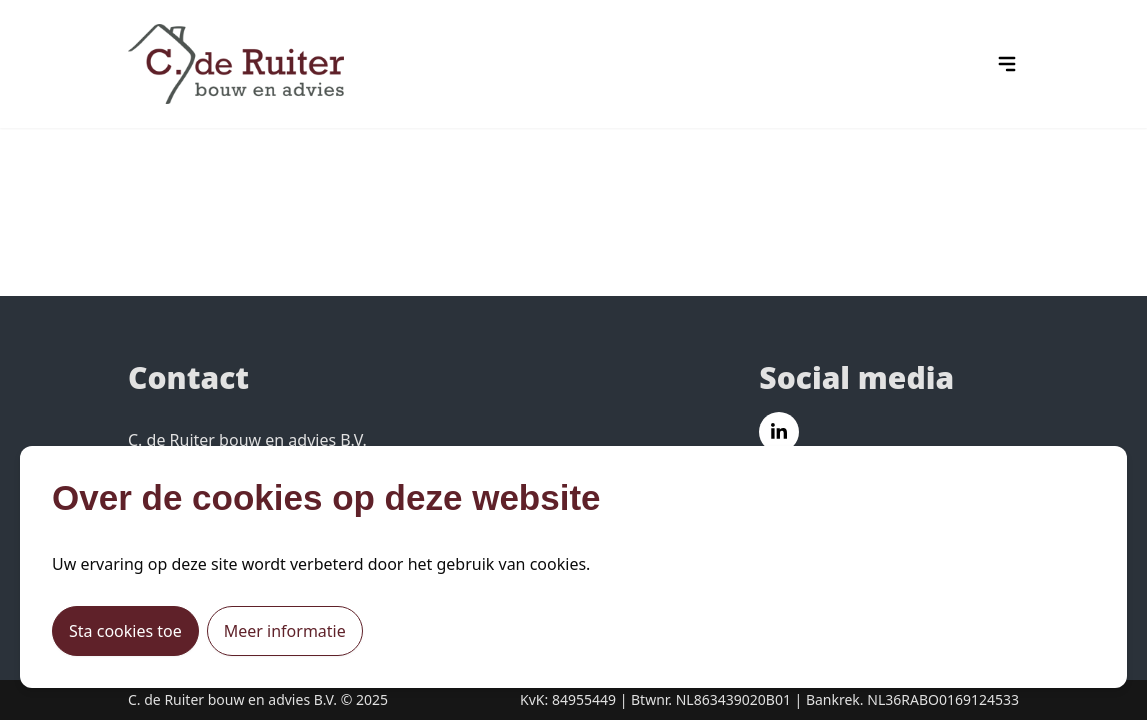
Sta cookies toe (125, 631)
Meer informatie (285, 631)
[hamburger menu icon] (1007, 64)
